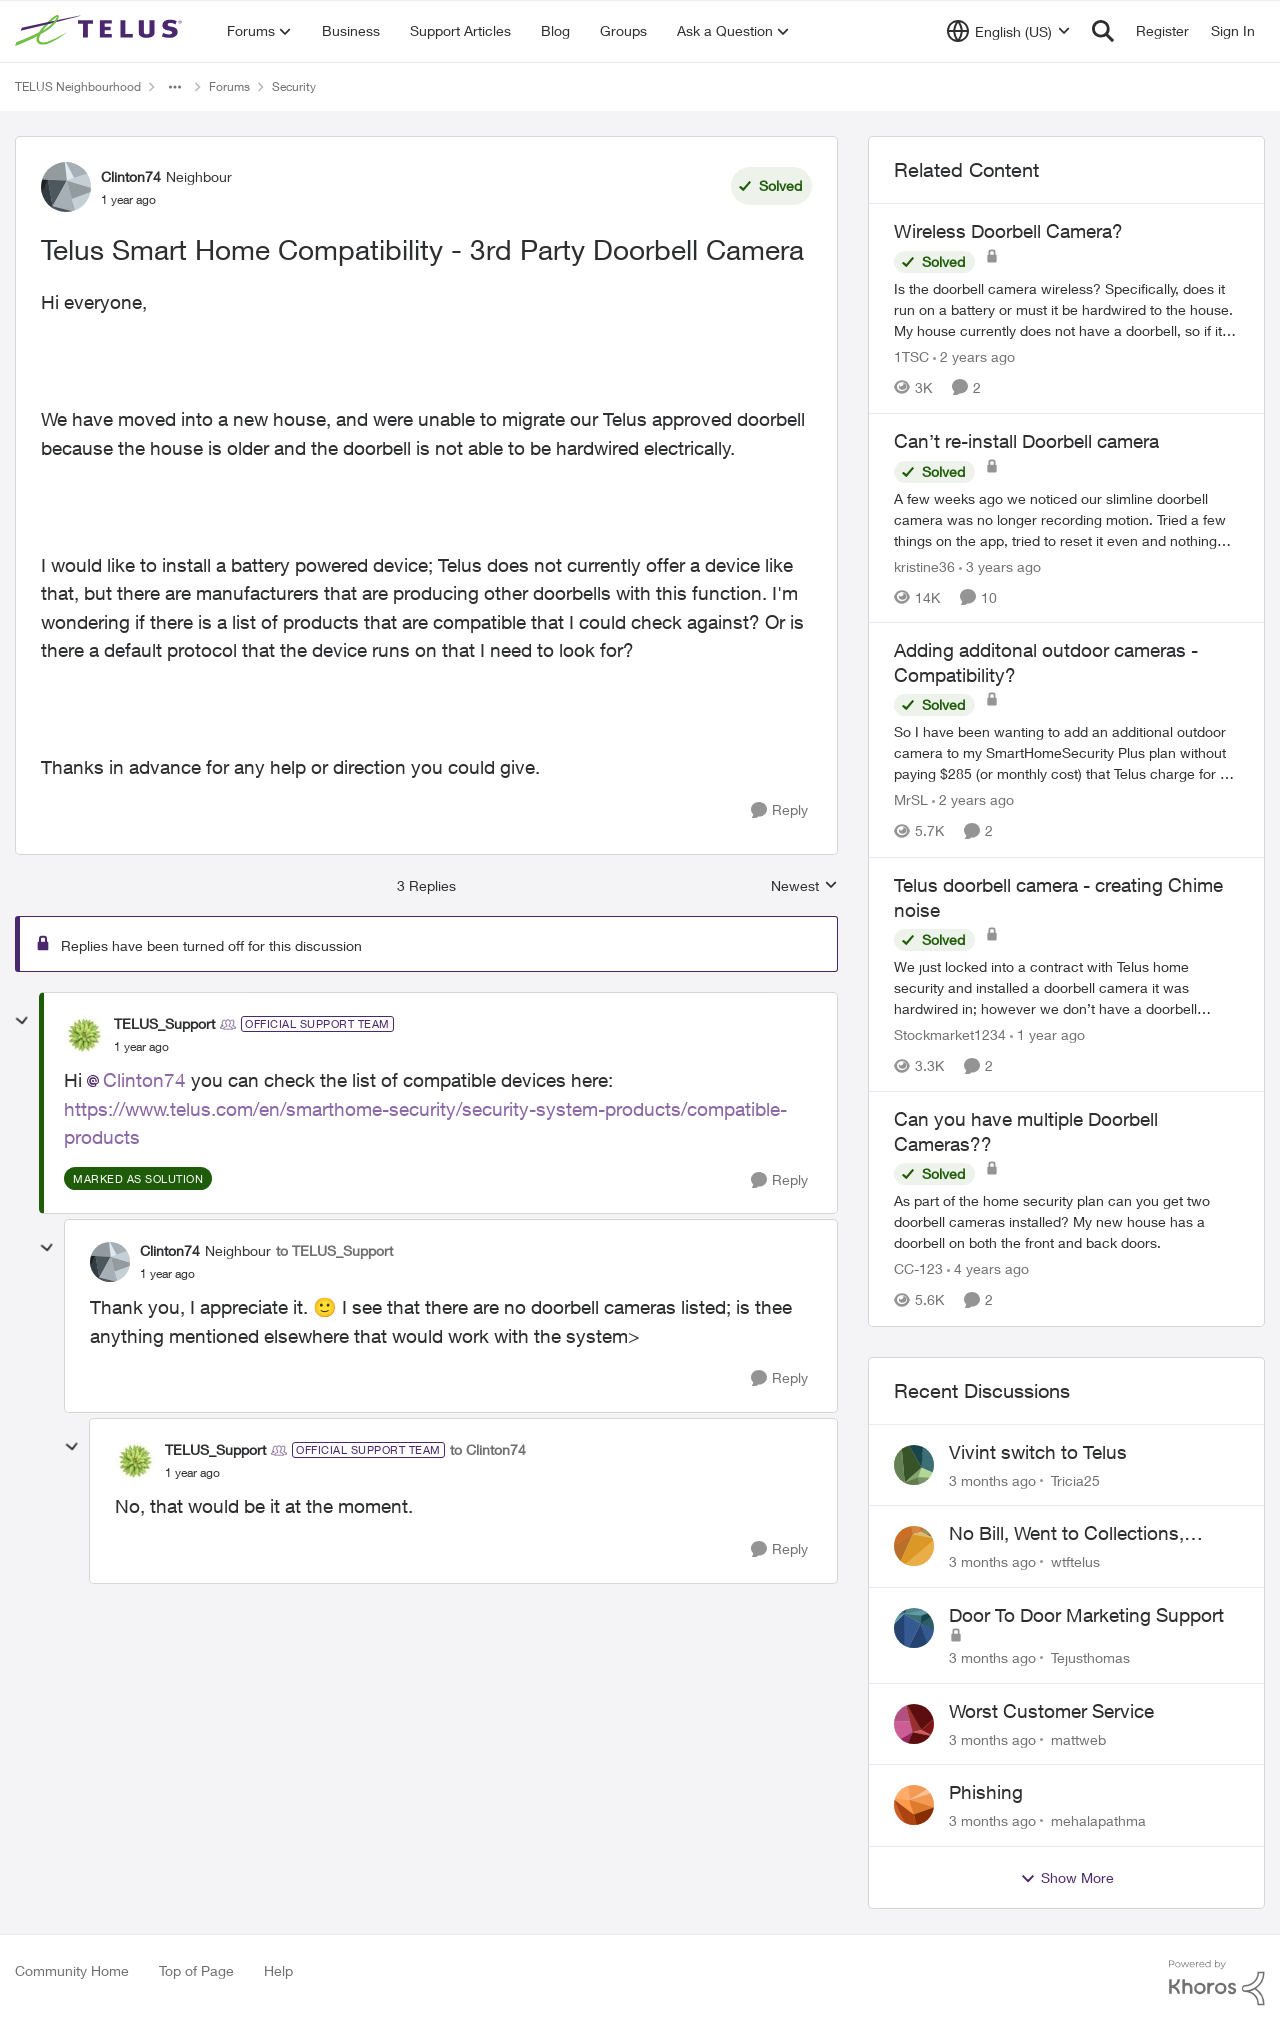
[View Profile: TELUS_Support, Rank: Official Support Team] (84, 1035)
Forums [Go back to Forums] (229, 86)
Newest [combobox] (804, 886)
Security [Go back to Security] (294, 86)
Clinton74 (144, 1080)
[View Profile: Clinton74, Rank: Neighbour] (66, 187)
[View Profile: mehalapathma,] (914, 1805)
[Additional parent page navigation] (175, 87)
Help (278, 1970)
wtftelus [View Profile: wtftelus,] (1075, 1561)
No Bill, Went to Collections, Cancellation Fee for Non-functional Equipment (1066, 1534)
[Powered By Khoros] (1217, 1983)
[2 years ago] (974, 356)
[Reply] (779, 810)
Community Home (72, 1970)
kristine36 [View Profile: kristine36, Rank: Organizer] (924, 565)
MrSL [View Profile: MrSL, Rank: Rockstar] (911, 800)
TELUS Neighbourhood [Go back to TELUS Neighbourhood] (78, 86)
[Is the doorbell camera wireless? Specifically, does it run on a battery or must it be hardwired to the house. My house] (1066, 309)
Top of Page (196, 1970)
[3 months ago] (992, 1479)
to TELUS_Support (334, 1250)
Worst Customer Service (1051, 1711)
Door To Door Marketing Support (1086, 1615)
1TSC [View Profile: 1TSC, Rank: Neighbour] (911, 356)
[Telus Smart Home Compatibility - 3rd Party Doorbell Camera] (141, 1047)
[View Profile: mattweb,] (914, 1724)
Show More (1067, 1878)
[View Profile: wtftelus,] (914, 1546)
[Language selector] (1008, 31)
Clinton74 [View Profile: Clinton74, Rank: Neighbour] (131, 176)
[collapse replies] (22, 1021)
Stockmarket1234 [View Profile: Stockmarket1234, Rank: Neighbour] (950, 1034)
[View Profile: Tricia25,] (914, 1465)
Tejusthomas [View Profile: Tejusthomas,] (1090, 1657)
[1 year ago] (1047, 1034)
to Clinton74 (488, 1449)
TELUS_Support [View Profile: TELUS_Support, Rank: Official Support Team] (164, 1023)
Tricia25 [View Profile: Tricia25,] (1075, 1479)
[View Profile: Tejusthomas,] (914, 1628)
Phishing (986, 1792)
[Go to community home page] (101, 31)
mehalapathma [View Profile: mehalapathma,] (1098, 1820)
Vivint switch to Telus (1038, 1452)
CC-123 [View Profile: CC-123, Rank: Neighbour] (918, 1269)
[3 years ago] (1000, 565)
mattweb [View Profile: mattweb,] (1078, 1738)
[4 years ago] (988, 1269)
